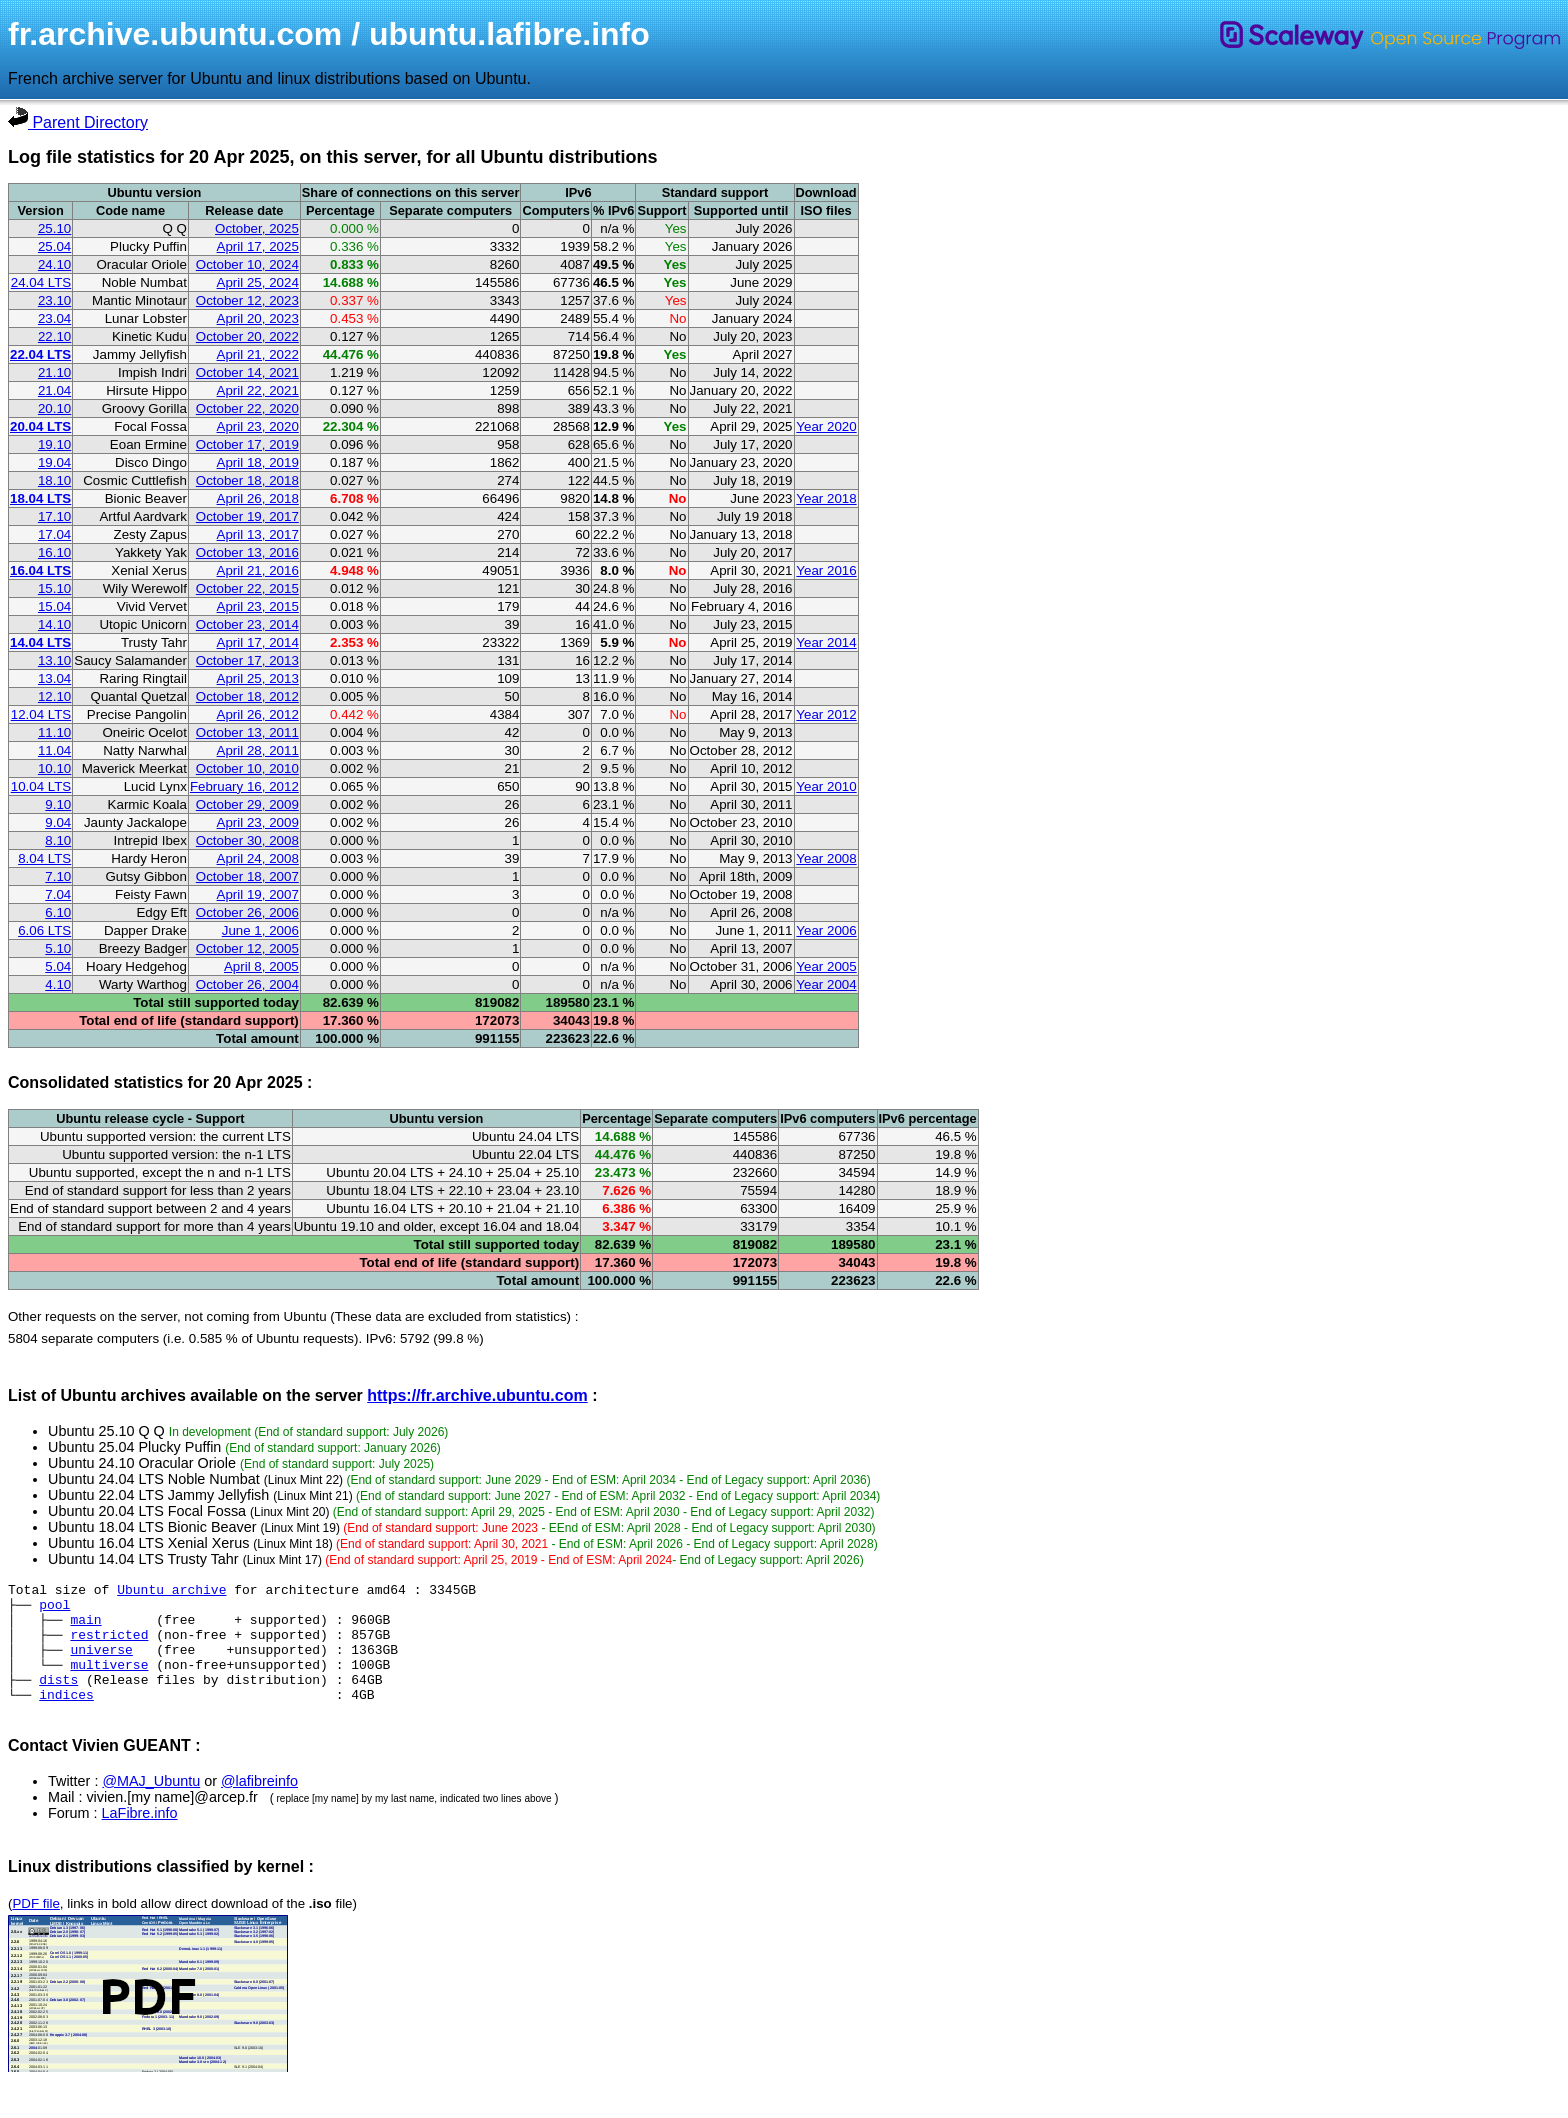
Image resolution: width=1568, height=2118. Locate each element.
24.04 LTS (41, 282)
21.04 (54, 390)
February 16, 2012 (244, 786)
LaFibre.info (140, 1837)
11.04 (54, 750)
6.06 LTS (44, 930)
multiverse (109, 1682)
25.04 (54, 246)
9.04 (58, 822)
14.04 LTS (40, 642)
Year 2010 (826, 786)
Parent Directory (78, 122)
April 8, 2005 (261, 966)
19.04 (54, 462)
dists (58, 1700)
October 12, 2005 (247, 948)
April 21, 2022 (258, 354)
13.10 (54, 660)
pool (54, 1610)
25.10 (54, 228)
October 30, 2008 (247, 840)
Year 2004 (826, 984)
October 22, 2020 (247, 408)
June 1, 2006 (260, 930)
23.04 (54, 318)
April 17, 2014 (258, 642)
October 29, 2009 (247, 804)
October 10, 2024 (247, 264)
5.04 (58, 966)
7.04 (58, 894)
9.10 (58, 804)
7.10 (58, 876)
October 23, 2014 (247, 624)
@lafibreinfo (259, 1805)
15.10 (54, 588)
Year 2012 (826, 714)
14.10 (54, 624)
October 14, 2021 (247, 372)
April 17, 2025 (258, 246)
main (85, 1628)
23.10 (54, 300)
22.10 (54, 336)
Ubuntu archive (171, 1592)
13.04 (54, 678)
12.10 (54, 696)
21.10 (54, 372)
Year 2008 (826, 858)
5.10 (58, 948)
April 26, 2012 (258, 714)
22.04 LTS (40, 354)
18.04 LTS (40, 498)
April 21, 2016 (258, 570)
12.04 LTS (41, 714)
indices (66, 1718)
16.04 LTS (40, 570)
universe (101, 1664)
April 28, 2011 (258, 750)
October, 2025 (257, 228)
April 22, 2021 (258, 390)
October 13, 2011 (247, 732)
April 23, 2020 (258, 426)
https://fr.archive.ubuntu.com (477, 1395)
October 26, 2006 (247, 912)
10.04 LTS (41, 786)
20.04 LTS (40, 426)
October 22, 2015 (247, 588)
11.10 (54, 732)
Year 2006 (826, 930)
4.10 (58, 984)
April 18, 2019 (258, 462)
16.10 (54, 552)
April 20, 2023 (258, 318)
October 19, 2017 (247, 516)
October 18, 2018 (247, 480)
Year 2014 (826, 642)
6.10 (58, 912)
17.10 (54, 516)
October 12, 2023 (247, 300)
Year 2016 (826, 570)
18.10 (54, 480)
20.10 (54, 408)
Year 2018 (826, 498)
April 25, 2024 (258, 282)
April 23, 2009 (258, 822)
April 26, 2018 (258, 498)
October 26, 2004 (247, 984)
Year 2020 (826, 426)
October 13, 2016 (247, 552)
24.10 (54, 264)
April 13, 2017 (258, 534)
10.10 (54, 768)
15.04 (54, 606)
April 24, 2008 (258, 858)
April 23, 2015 (258, 606)
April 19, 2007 (258, 894)
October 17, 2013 (247, 660)
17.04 (54, 534)
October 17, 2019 (247, 444)
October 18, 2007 (247, 876)
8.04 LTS (44, 858)
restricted (109, 1646)
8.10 (58, 840)
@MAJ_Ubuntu (151, 1805)
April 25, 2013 (258, 678)
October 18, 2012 (247, 696)
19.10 (54, 444)
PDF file (35, 1927)
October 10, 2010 (247, 768)
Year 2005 (826, 966)
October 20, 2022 (247, 336)
